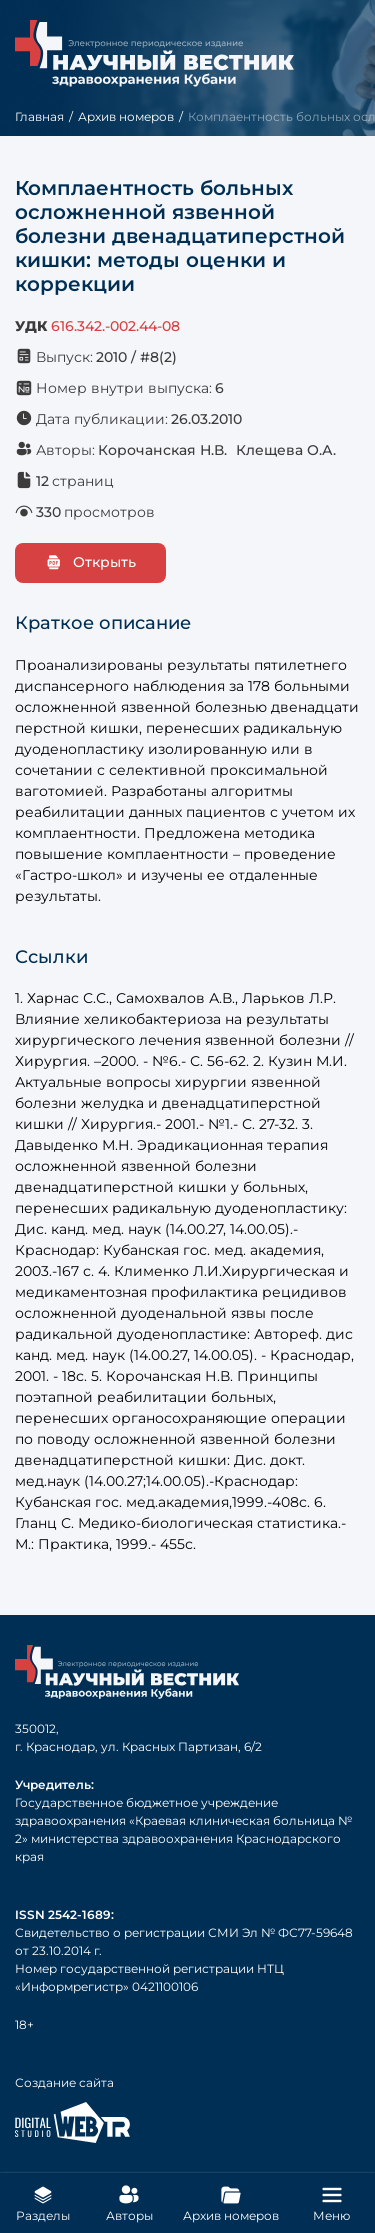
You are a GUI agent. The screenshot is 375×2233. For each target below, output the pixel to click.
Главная (39, 116)
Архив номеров (126, 116)
